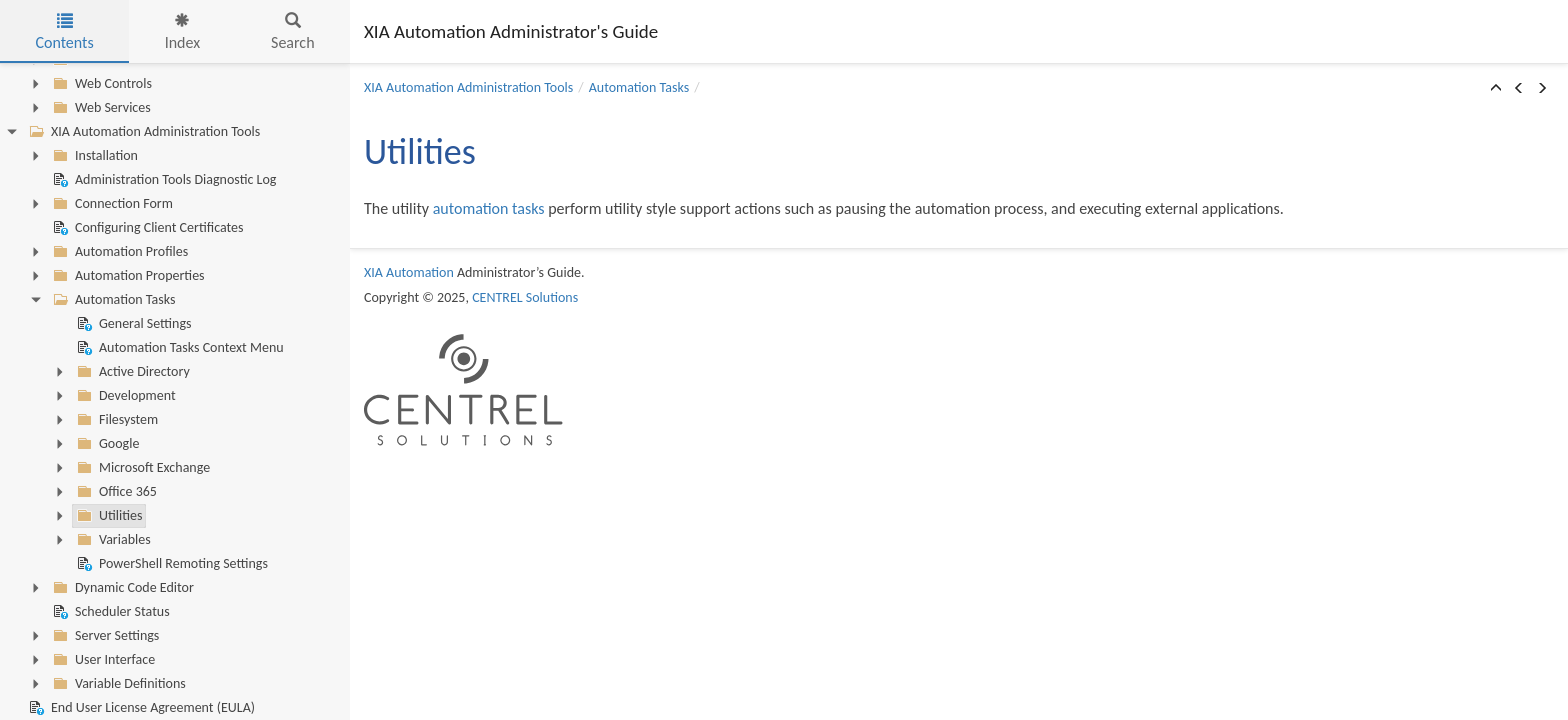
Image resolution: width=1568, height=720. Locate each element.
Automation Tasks (112, 300)
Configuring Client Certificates (146, 228)
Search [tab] (293, 32)
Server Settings (104, 636)
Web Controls (100, 84)
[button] (1496, 89)
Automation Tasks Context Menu (178, 348)
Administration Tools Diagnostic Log (162, 180)
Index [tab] (183, 32)
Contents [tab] (64, 32)
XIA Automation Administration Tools (142, 132)
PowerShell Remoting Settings (170, 564)
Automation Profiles (118, 252)
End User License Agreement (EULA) (140, 708)
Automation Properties (127, 276)
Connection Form (111, 204)
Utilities (107, 516)
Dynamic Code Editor (121, 588)
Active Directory (131, 372)
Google (106, 444)
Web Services (100, 108)
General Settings (132, 324)
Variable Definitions (117, 684)
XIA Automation (409, 272)
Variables (112, 540)
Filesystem (115, 420)
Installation (93, 156)
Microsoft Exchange (141, 468)
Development (124, 396)
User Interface (102, 660)
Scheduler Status (109, 612)
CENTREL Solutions (525, 297)
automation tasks (489, 208)
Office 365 (115, 492)
